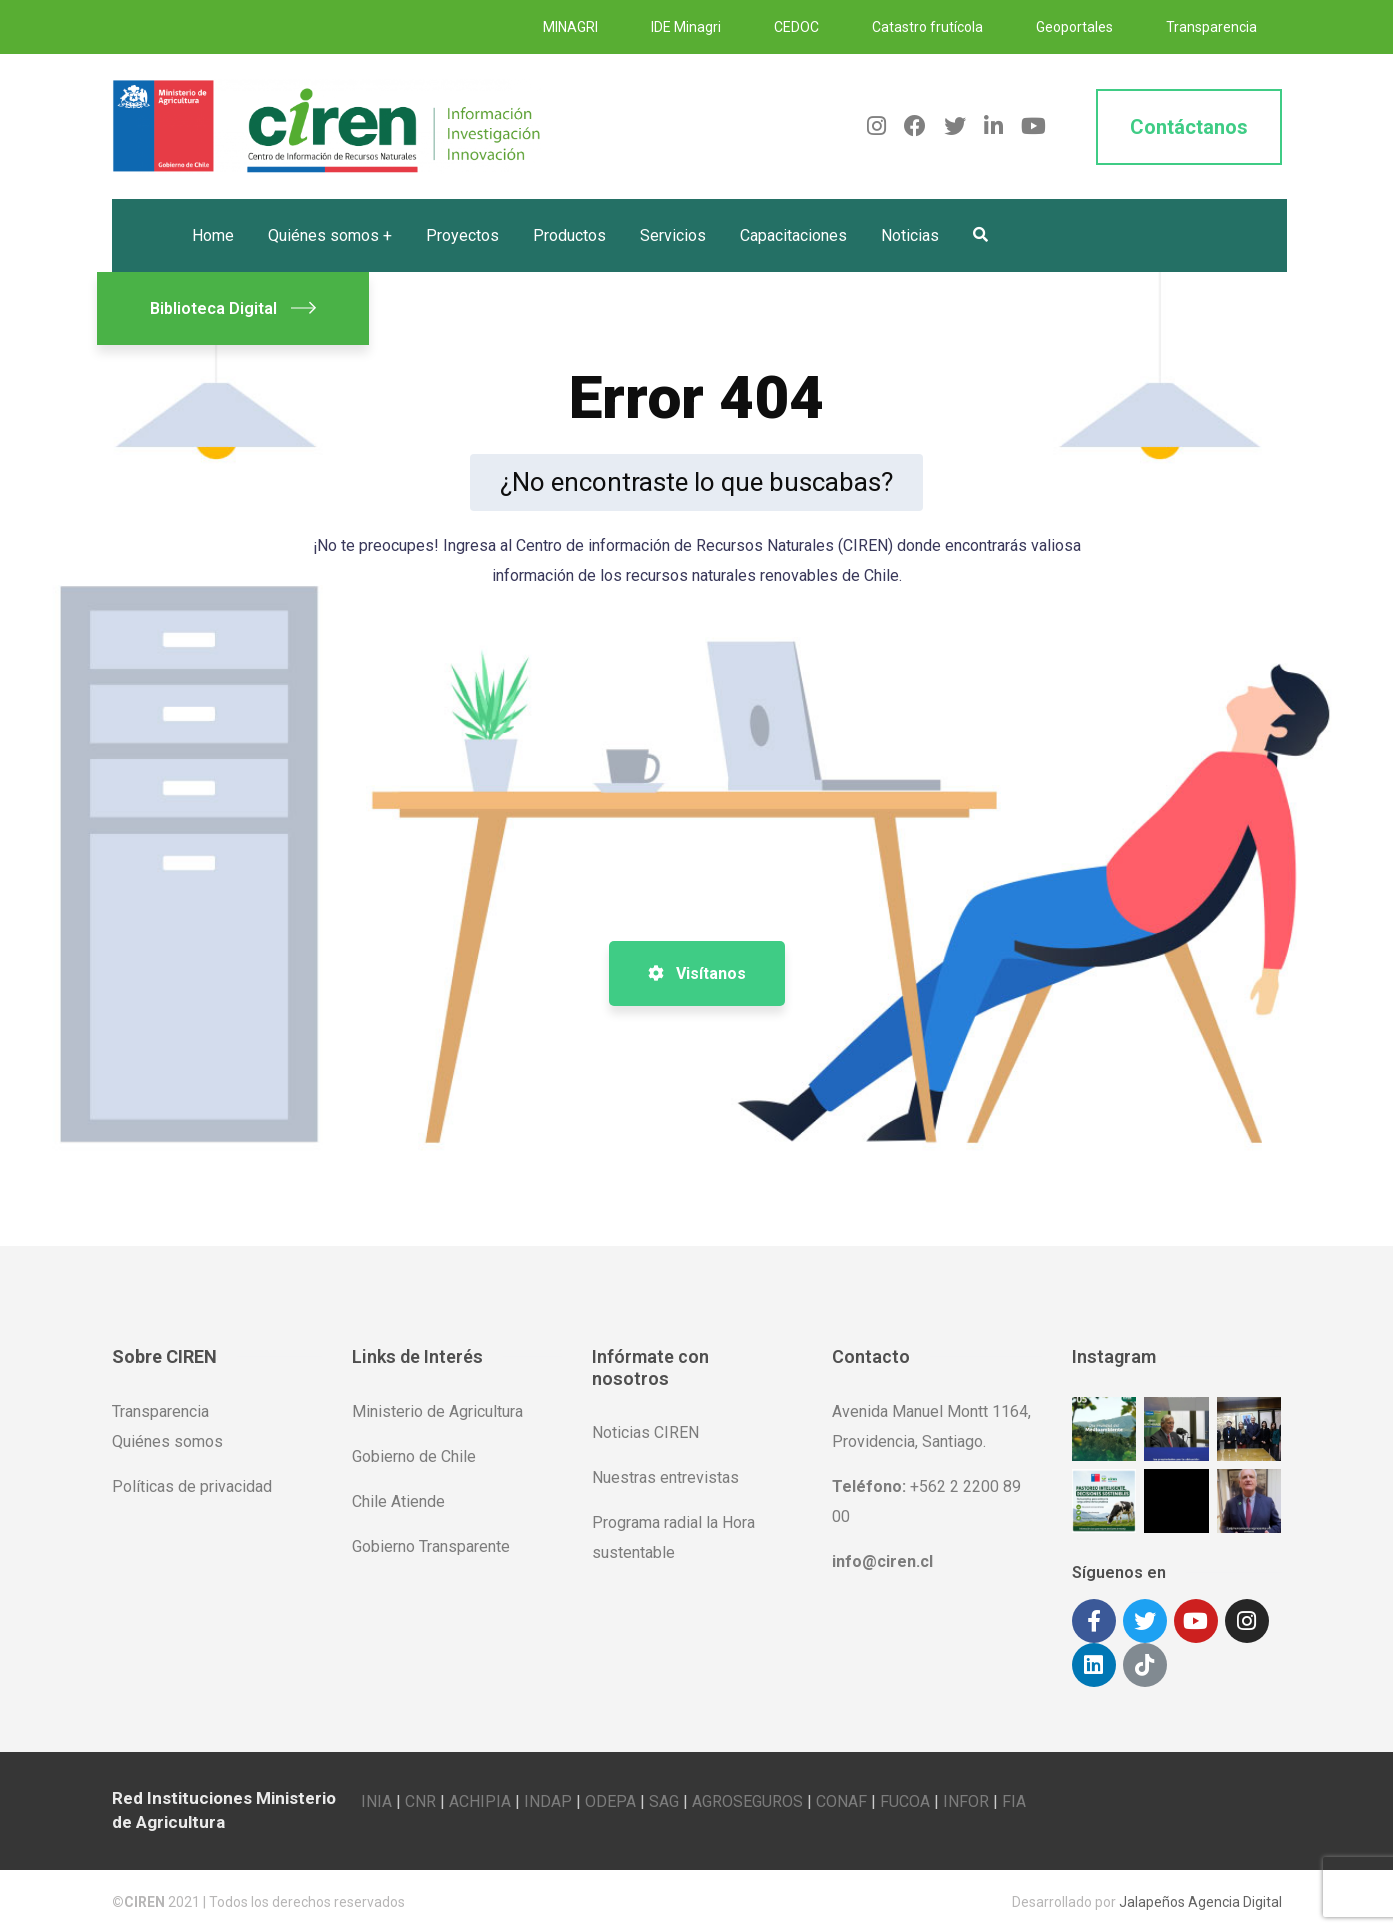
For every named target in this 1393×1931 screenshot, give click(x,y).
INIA (376, 1798)
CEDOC (796, 27)
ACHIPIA (480, 1798)
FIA (1014, 1798)
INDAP (548, 1798)
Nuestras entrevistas (665, 1477)
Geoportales (1074, 27)
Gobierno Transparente (431, 1546)
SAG (664, 1798)
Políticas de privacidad (192, 1486)
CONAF (841, 1798)
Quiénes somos (167, 1441)
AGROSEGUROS (747, 1798)
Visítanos (697, 973)
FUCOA (905, 1798)
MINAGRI (570, 27)
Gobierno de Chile (414, 1456)
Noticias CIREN (645, 1432)
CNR (420, 1798)
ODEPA (610, 1798)
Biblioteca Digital (233, 308)
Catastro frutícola (927, 27)
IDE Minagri (686, 27)
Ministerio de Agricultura (437, 1411)
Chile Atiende (398, 1501)
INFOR (966, 1798)
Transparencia (1211, 27)
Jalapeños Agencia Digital (1200, 1899)
